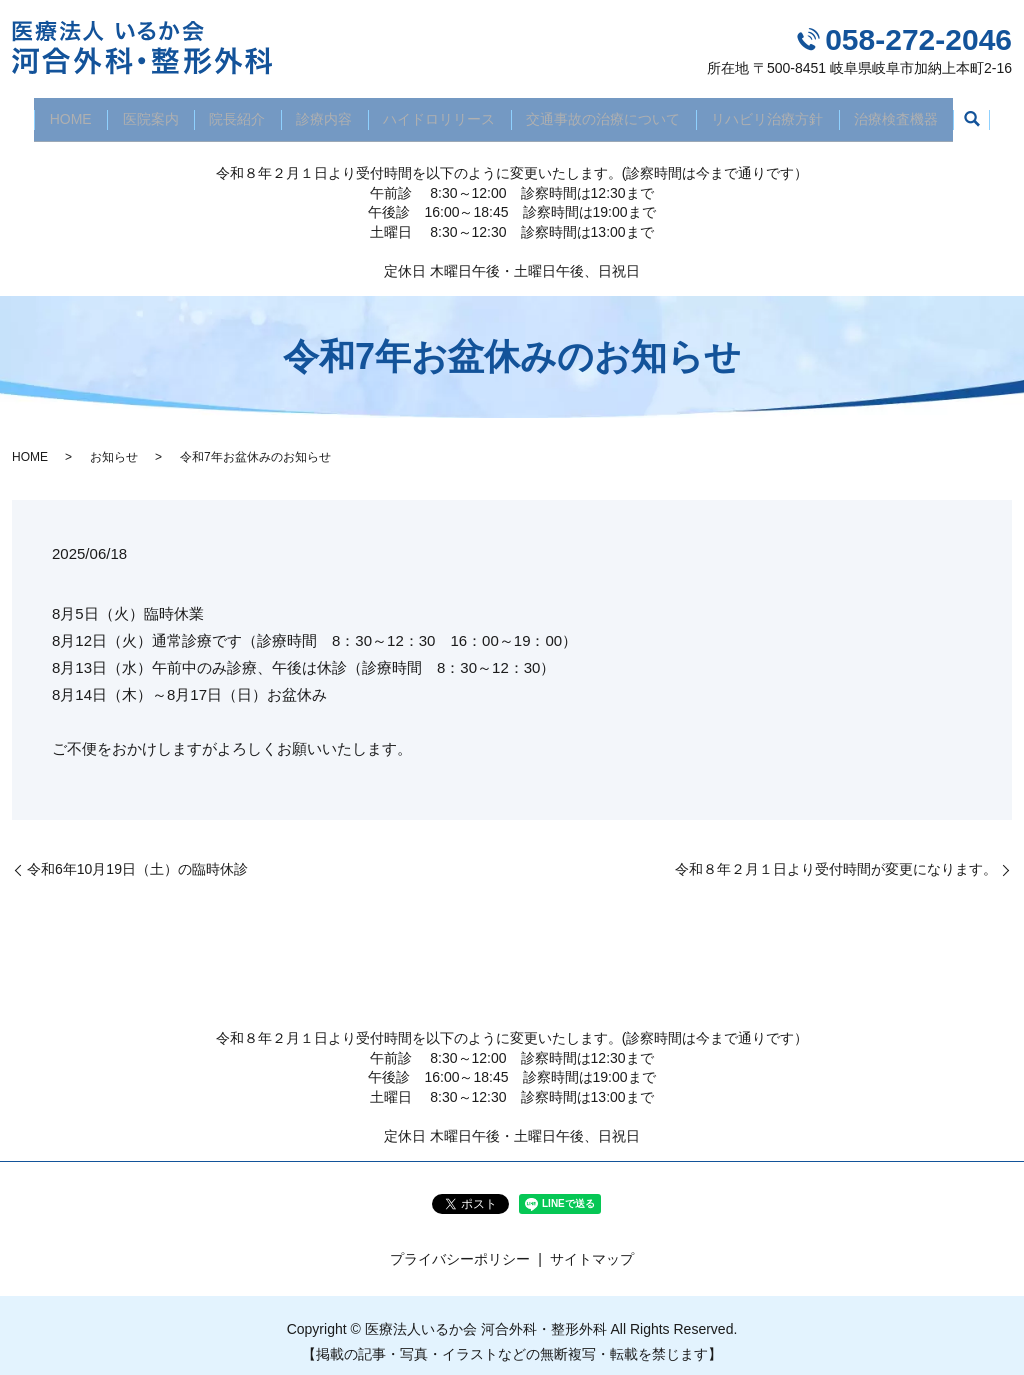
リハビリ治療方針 (781, 112)
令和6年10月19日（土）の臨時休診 (137, 857)
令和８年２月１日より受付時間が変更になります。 (836, 857)
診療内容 (322, 112)
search (993, 114)
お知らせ (114, 444)
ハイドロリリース (442, 112)
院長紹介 (229, 112)
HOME (52, 112)
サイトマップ (592, 1247)
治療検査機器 (915, 112)
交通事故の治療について (611, 112)
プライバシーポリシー (460, 1247)
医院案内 (137, 112)
